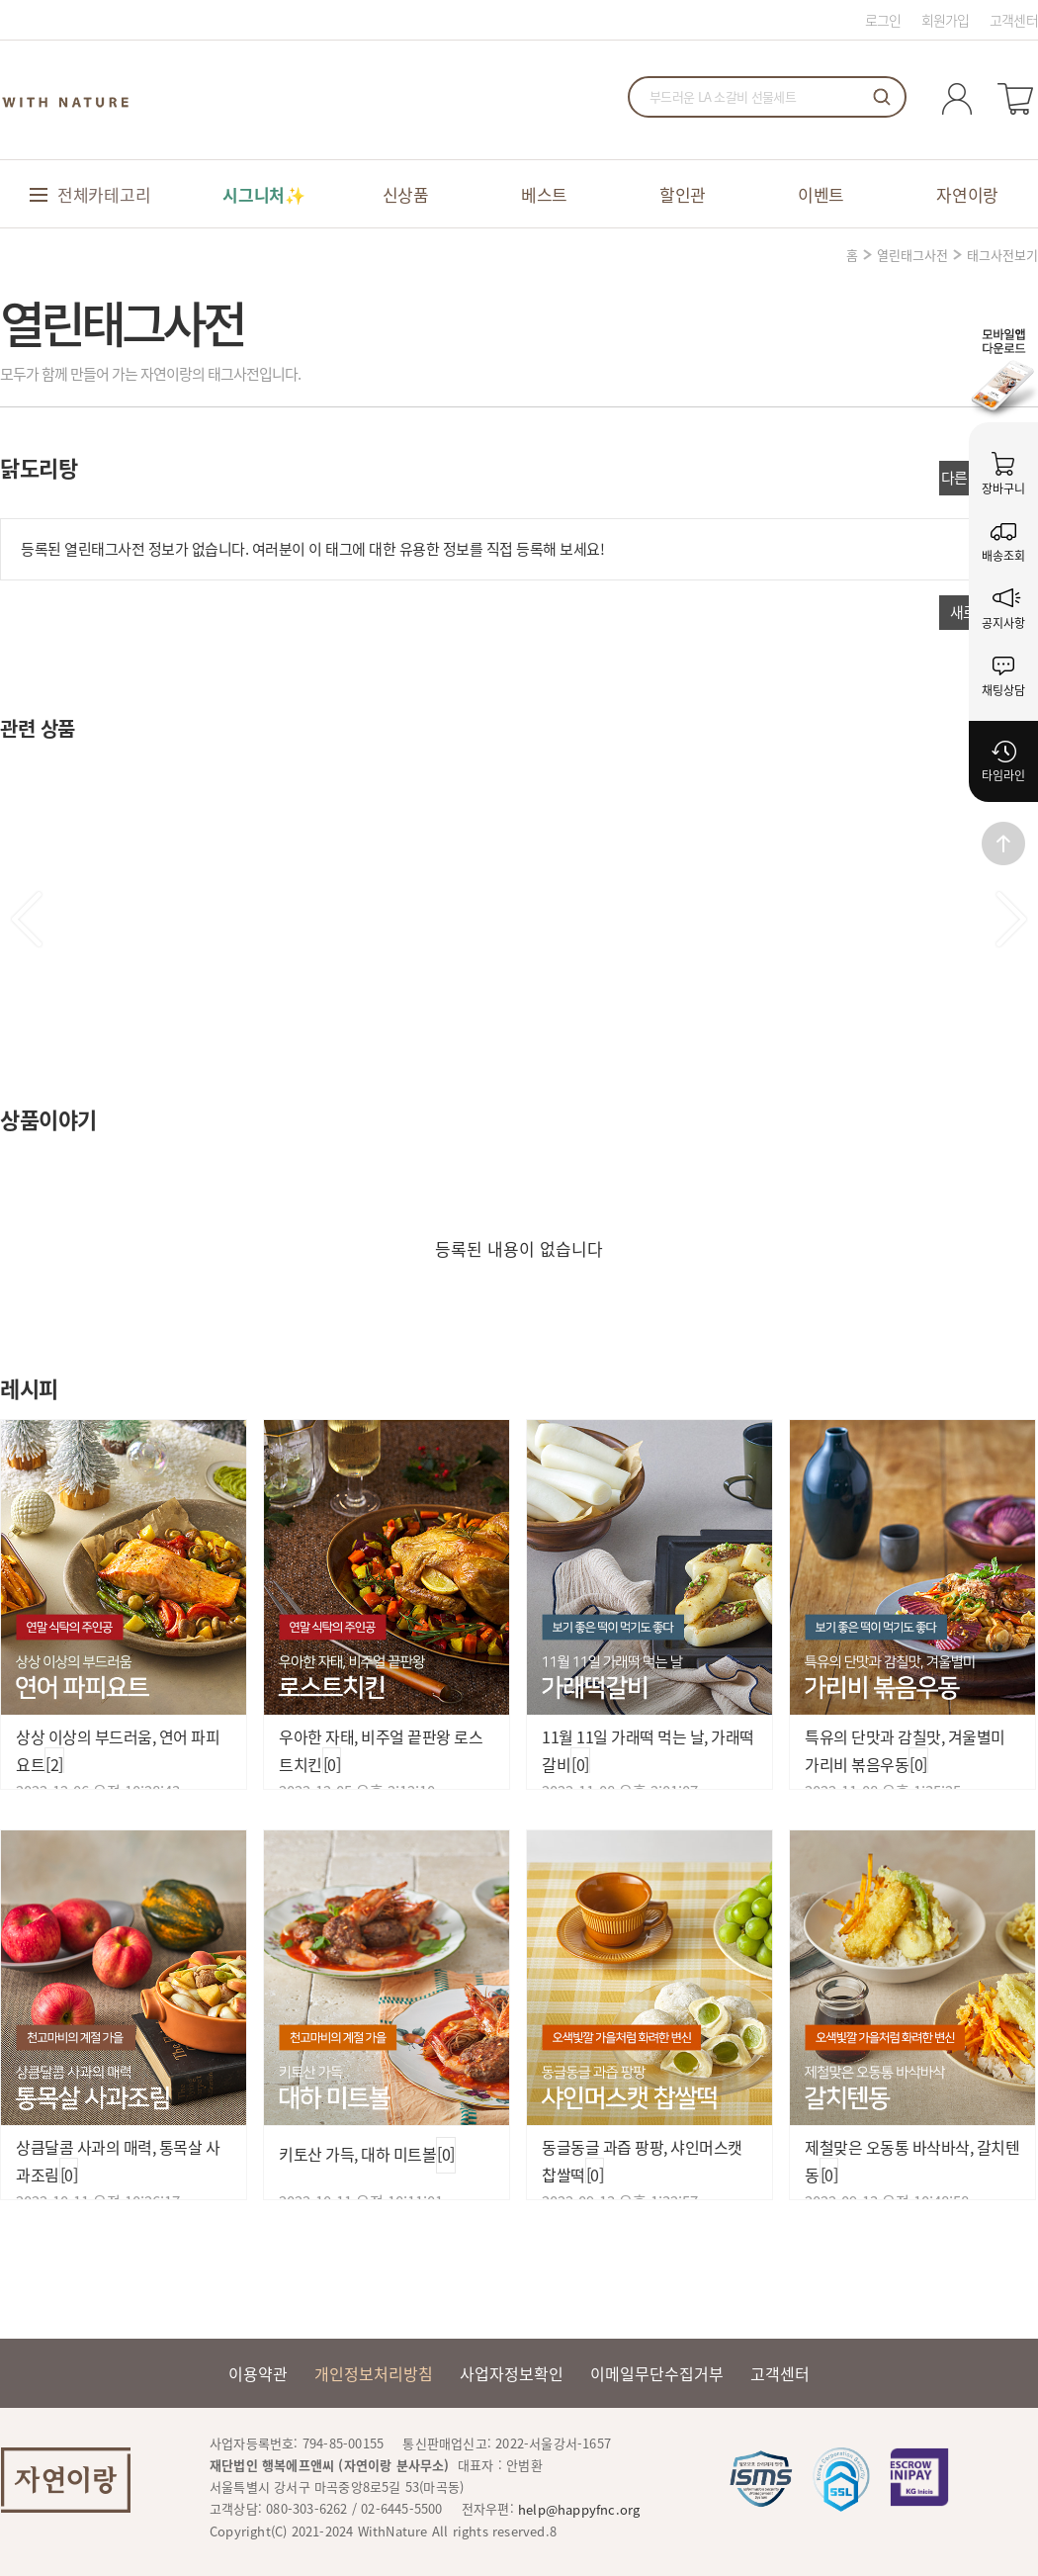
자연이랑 (967, 194)
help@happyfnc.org (579, 2509)
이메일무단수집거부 (657, 2373)
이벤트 (821, 194)
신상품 (406, 194)
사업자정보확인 (511, 2373)
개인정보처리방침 (373, 2373)
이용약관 (258, 2373)
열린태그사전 (912, 254)
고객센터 (1014, 20)
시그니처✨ (263, 194)
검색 (882, 97)
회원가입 (945, 20)
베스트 (544, 194)
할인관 (682, 194)
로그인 (883, 20)
